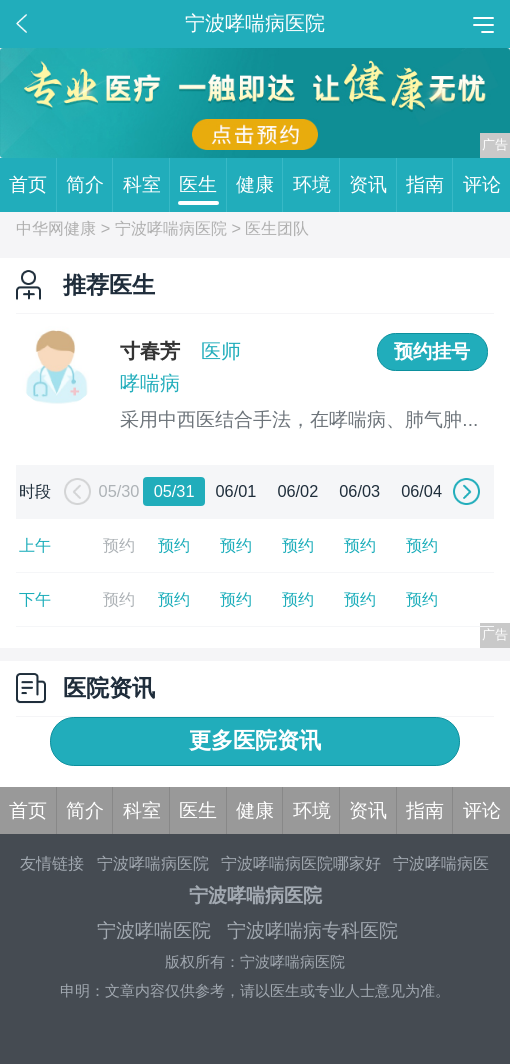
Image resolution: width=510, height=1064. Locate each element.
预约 (174, 545)
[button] (74, 492)
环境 (316, 185)
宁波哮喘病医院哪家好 (301, 863)
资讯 (372, 185)
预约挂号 (432, 351)
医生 (202, 185)
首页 (32, 185)
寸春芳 (150, 351)
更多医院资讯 (255, 740)
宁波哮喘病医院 (171, 228)
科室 (146, 185)
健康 (259, 185)
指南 (429, 185)
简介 (89, 185)
